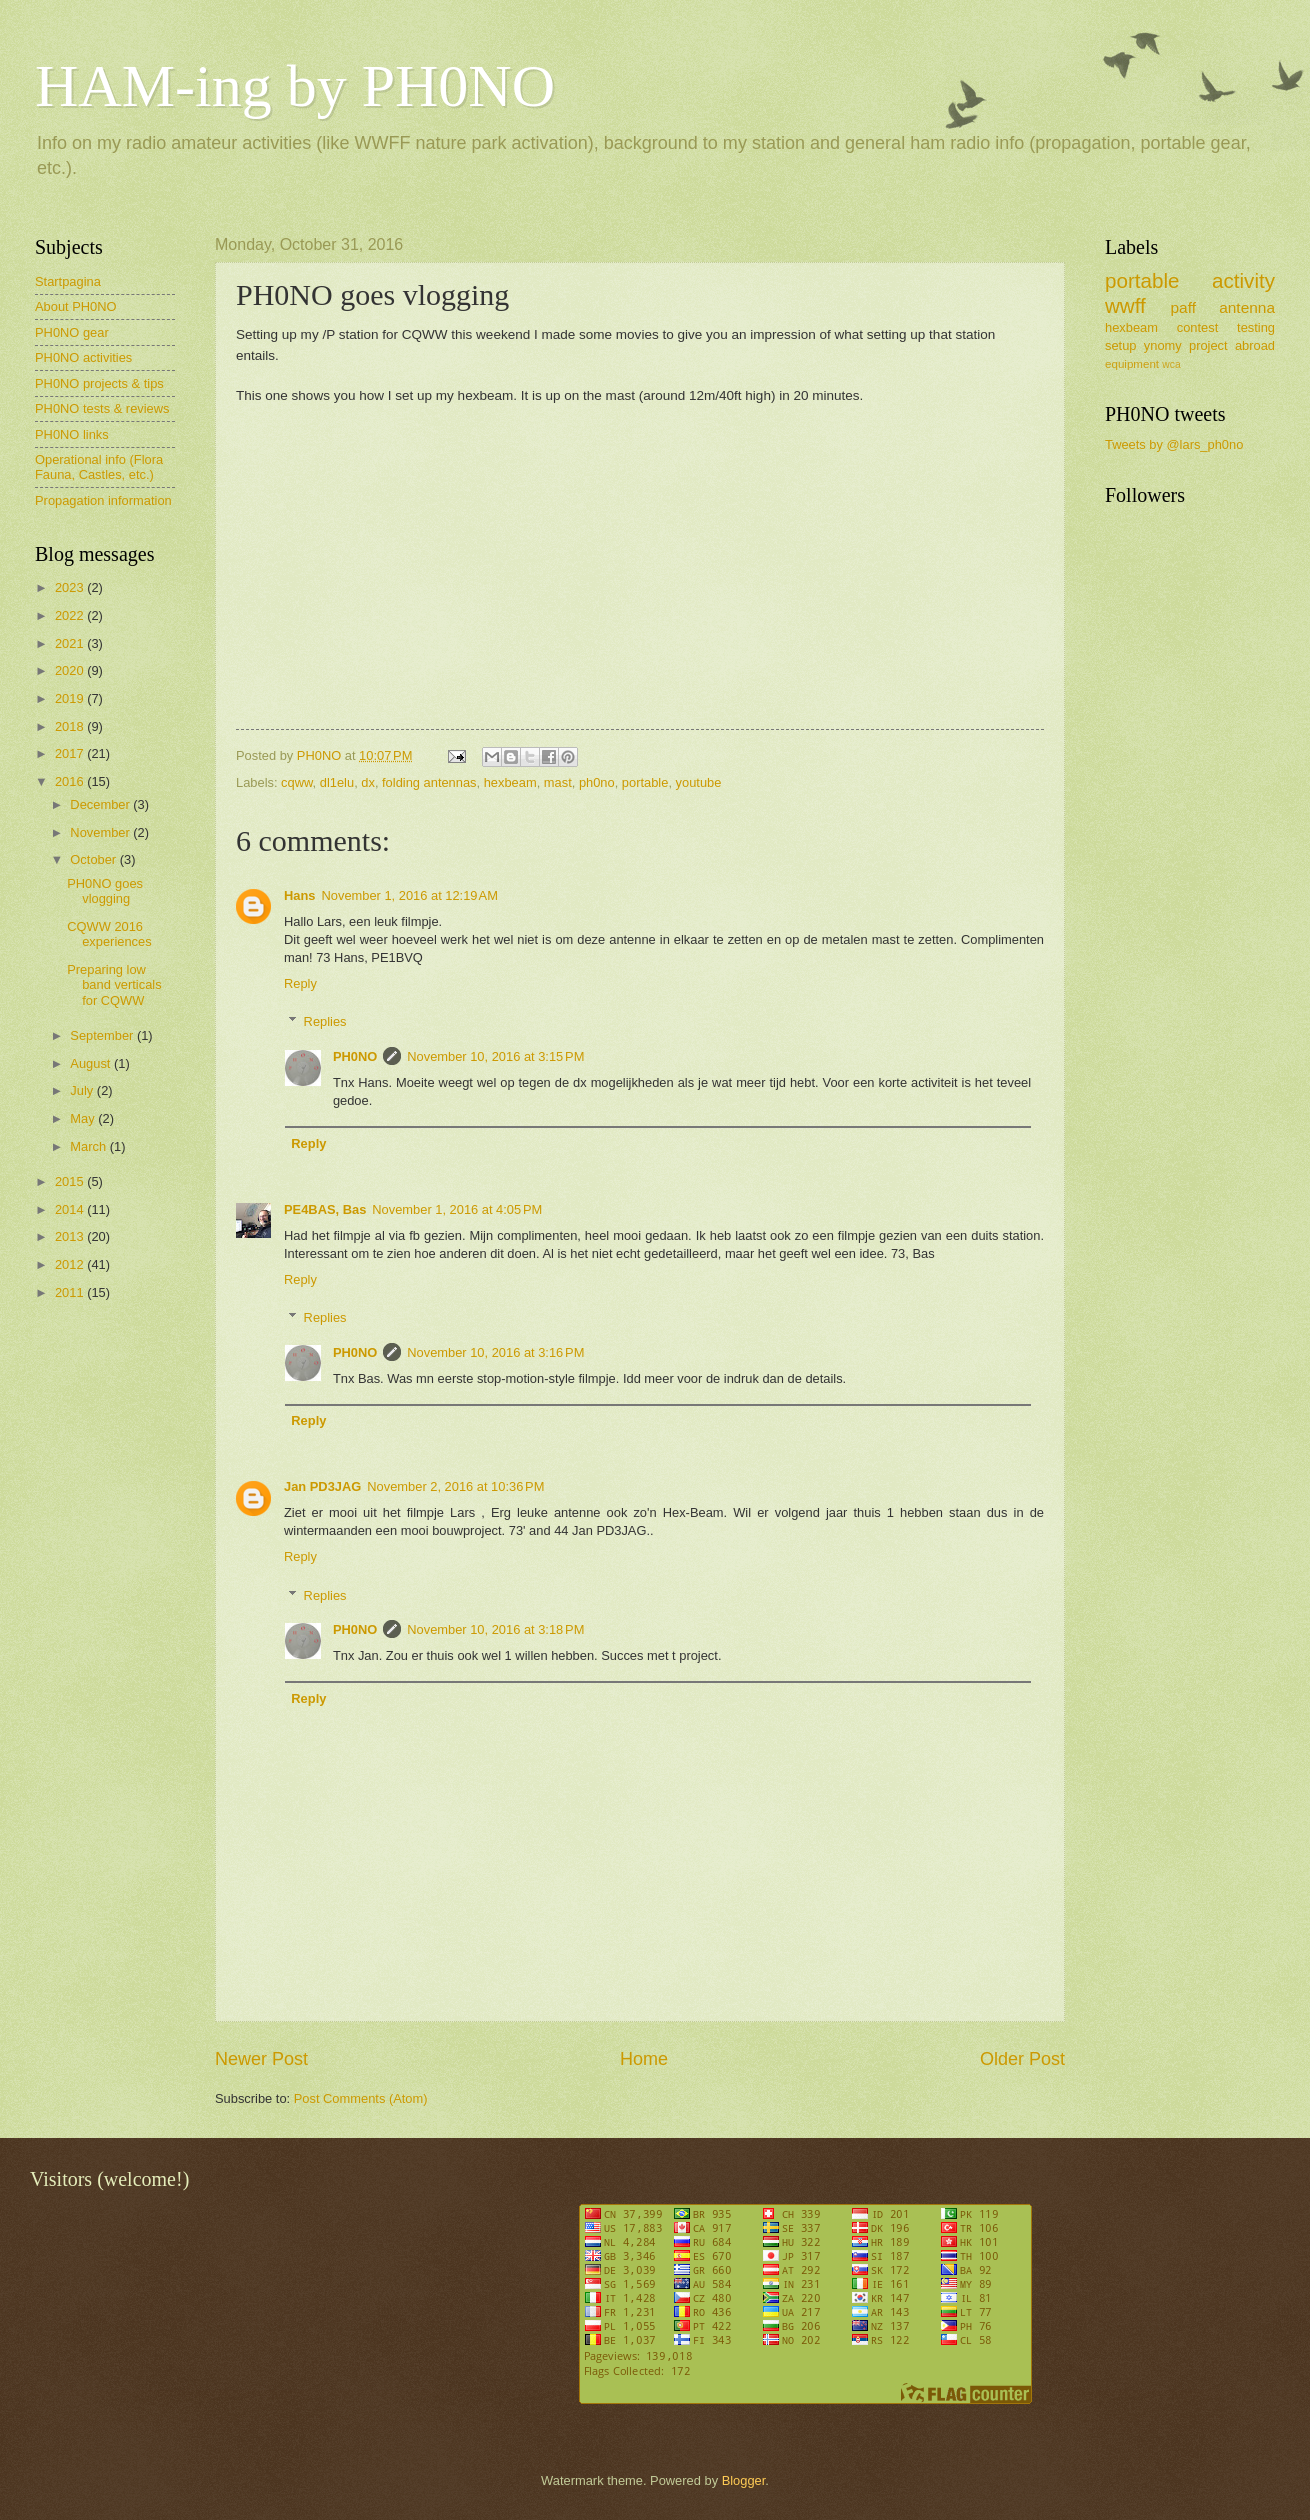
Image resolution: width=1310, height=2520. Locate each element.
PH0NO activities (83, 357)
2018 (71, 726)
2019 (71, 698)
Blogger (744, 2480)
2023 (71, 587)
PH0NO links (72, 434)
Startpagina (68, 281)
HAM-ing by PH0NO (295, 86)
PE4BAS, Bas (325, 1209)
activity (1243, 280)
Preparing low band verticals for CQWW (114, 985)
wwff (1125, 305)
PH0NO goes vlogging (105, 891)
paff (1182, 307)
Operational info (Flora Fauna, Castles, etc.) (99, 467)
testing (1256, 327)
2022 (71, 615)
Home (644, 2059)
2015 (71, 1181)
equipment (1132, 364)
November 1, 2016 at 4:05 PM (457, 1209)
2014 (71, 1209)
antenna (1247, 307)
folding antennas (429, 782)
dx (368, 782)
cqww (296, 782)
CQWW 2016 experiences (109, 934)
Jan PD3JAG (322, 1486)
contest (1198, 327)
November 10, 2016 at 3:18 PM (495, 1629)
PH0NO (355, 1056)
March (89, 1146)
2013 (71, 1236)
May (84, 1118)
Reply (300, 983)
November (101, 832)
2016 (71, 781)
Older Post (1022, 2059)
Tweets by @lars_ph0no (1174, 444)
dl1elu (337, 782)
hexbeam (510, 782)
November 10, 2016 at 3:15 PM (495, 1056)
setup (1121, 345)
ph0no (597, 782)
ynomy (1163, 345)
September (103, 1035)
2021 (71, 643)
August (92, 1063)
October (94, 859)
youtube (699, 782)
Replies (325, 1021)
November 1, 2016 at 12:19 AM (409, 895)
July (83, 1090)
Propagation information (103, 500)
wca (1171, 364)
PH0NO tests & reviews (102, 408)
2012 (71, 1264)
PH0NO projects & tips (99, 383)
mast (558, 782)
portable (645, 782)
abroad (1255, 345)
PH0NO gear (72, 332)
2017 (71, 753)
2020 (71, 670)
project (1208, 345)
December (101, 804)
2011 (71, 1292)
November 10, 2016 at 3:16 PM (495, 1352)
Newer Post (261, 2059)
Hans (299, 895)
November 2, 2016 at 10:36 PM (455, 1486)
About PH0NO (76, 306)
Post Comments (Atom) (361, 2098)
